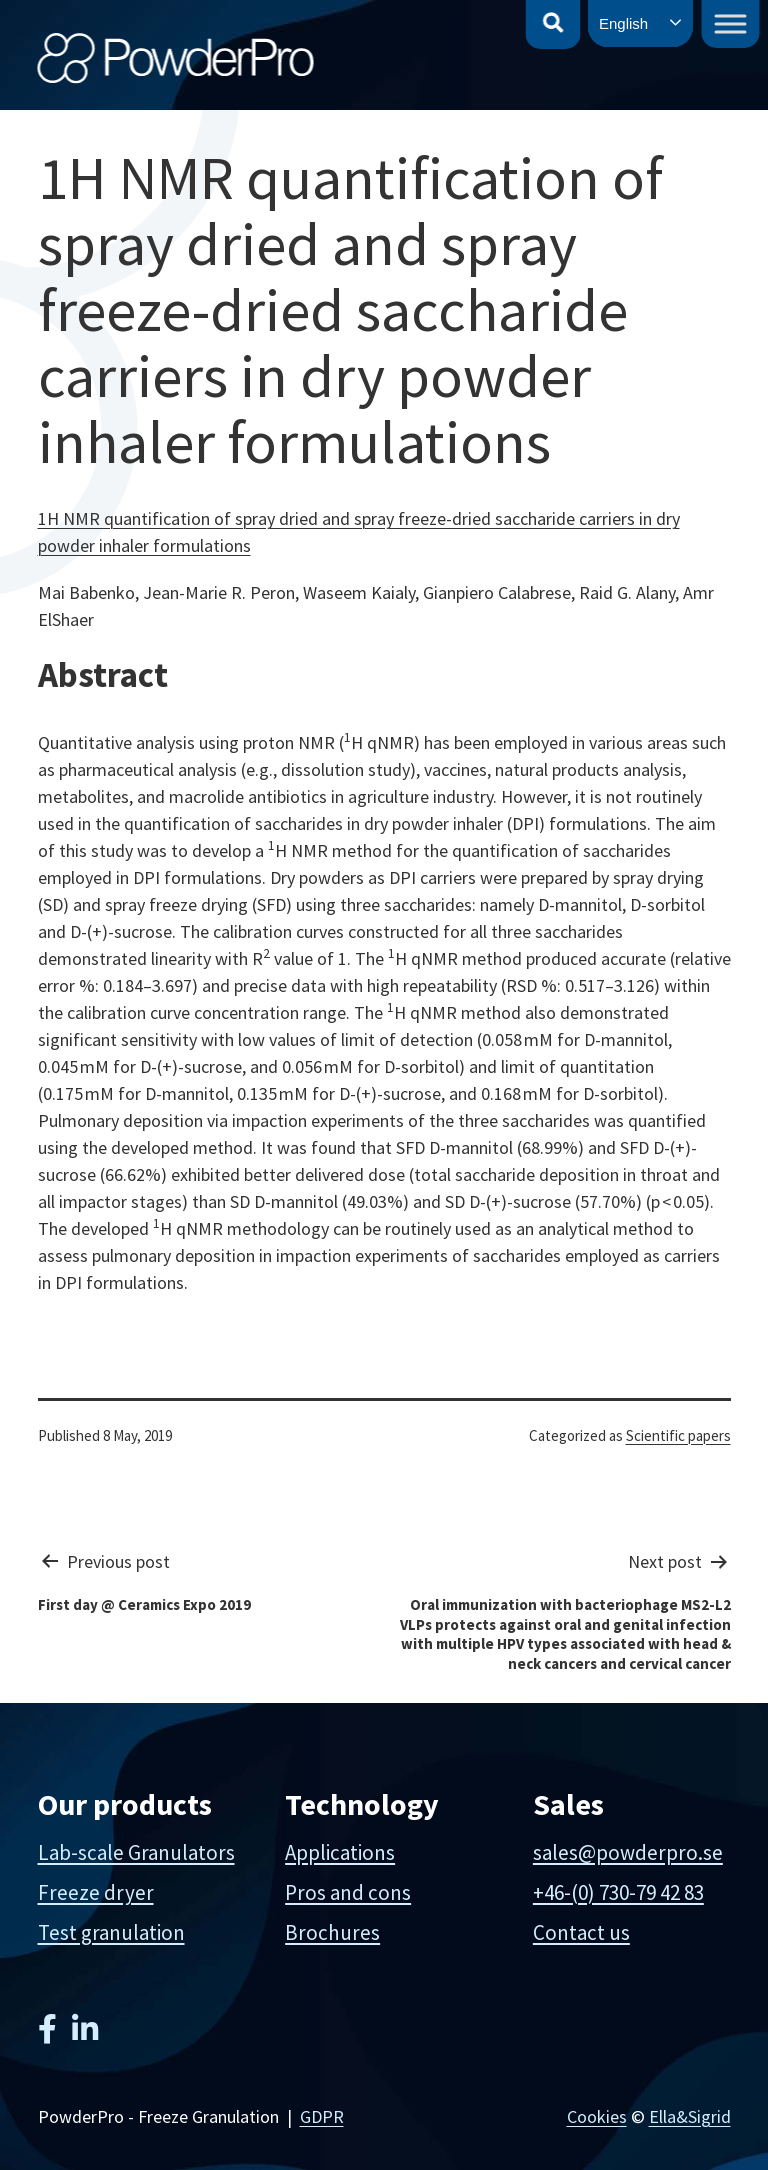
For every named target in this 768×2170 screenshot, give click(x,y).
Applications (340, 1852)
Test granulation (111, 1932)
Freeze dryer (96, 1892)
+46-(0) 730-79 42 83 (618, 1892)
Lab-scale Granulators (136, 1852)
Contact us (581, 1932)
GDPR (322, 2116)
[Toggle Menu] (731, 23)
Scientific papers (678, 1435)
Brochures (332, 1932)
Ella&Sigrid (690, 2116)
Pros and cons (348, 1892)
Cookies (597, 2116)
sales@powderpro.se (628, 1852)
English (623, 23)
